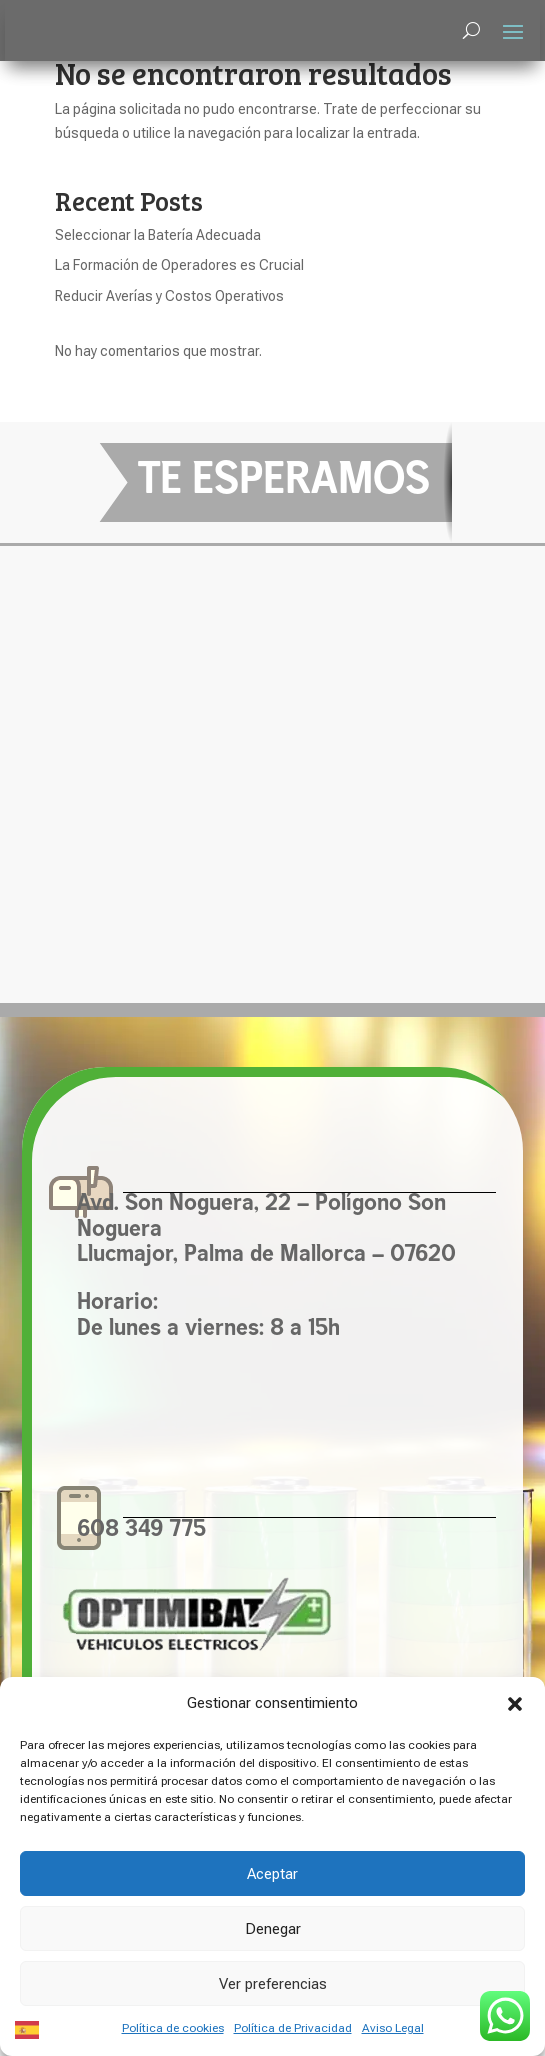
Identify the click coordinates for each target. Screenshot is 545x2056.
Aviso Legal (393, 2028)
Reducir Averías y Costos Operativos (169, 296)
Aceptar (272, 1874)
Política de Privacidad (293, 2028)
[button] (515, 1704)
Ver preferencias (273, 1984)
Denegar (273, 1929)
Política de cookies (173, 2028)
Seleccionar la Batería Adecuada (158, 235)
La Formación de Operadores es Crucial (179, 265)
